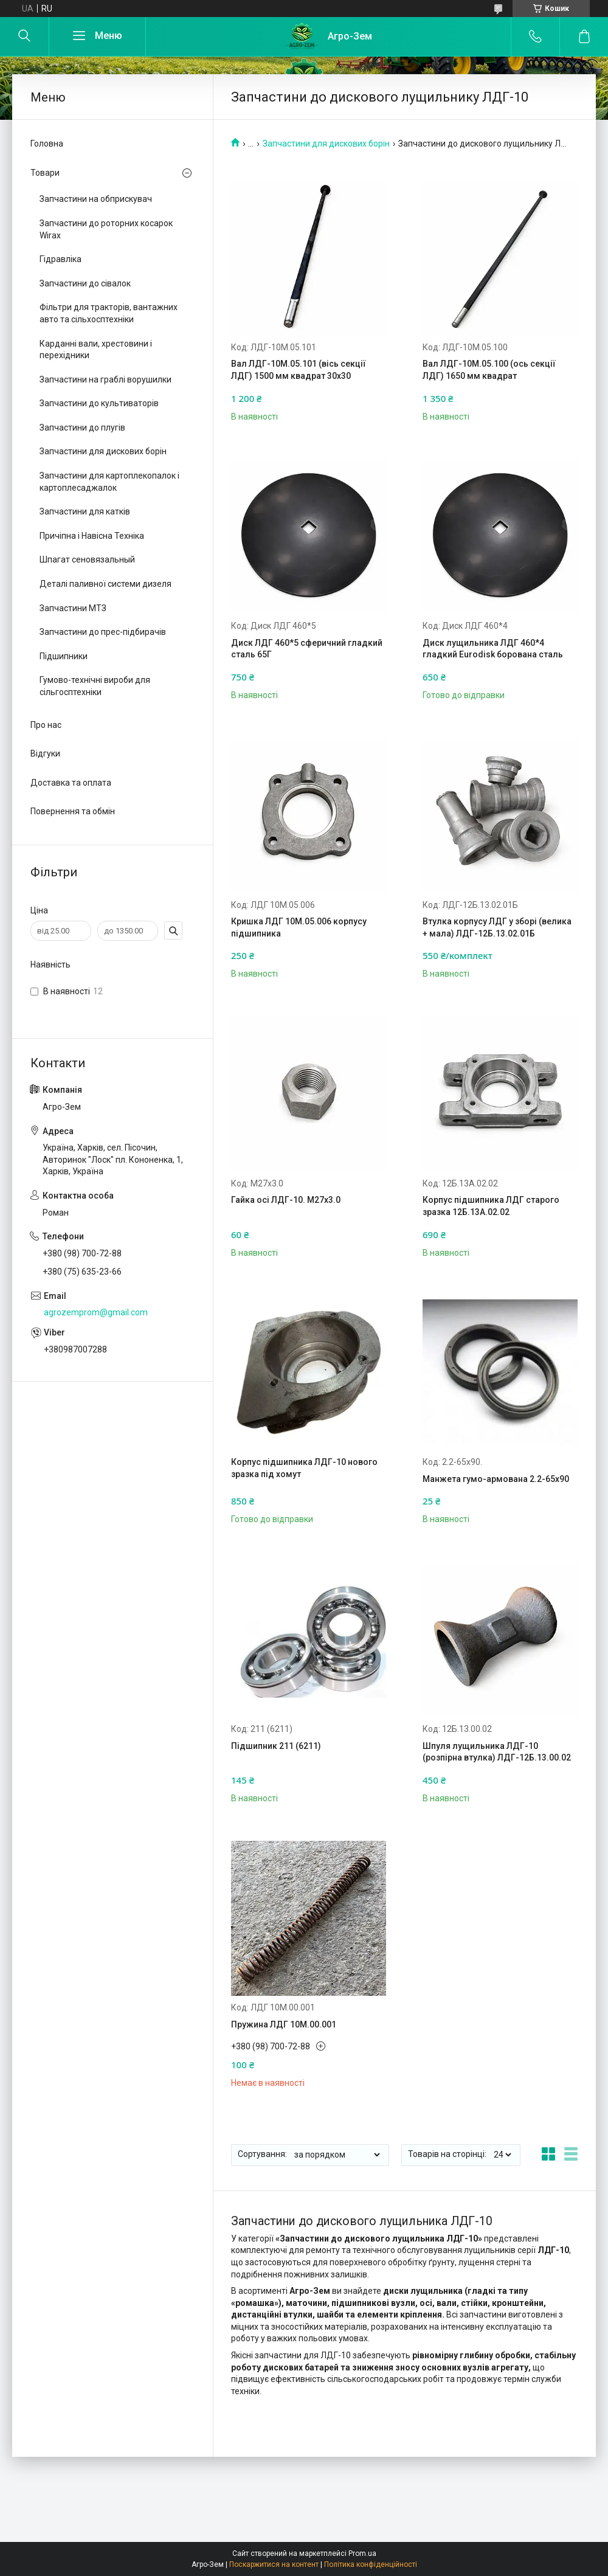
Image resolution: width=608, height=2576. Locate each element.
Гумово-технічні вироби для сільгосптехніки (95, 686)
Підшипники (64, 656)
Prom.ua (362, 2553)
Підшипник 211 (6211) (276, 1746)
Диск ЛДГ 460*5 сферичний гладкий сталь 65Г (306, 649)
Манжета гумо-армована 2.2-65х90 (496, 1479)
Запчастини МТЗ (73, 608)
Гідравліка (60, 259)
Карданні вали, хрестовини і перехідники (96, 350)
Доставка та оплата (70, 783)
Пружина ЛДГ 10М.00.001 (283, 2024)
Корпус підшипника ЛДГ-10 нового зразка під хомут (304, 1468)
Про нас (45, 725)
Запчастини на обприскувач (96, 199)
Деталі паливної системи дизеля (105, 584)
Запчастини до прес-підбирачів (103, 632)
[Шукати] (24, 36)
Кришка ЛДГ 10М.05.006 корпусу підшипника (299, 927)
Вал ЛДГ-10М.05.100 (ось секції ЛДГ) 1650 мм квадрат (489, 370)
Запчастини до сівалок (85, 283)
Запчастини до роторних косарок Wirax (106, 229)
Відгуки (45, 753)
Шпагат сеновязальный (87, 559)
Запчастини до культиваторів (99, 403)
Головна (46, 143)
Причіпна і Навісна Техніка (92, 536)
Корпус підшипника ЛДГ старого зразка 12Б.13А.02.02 (491, 1206)
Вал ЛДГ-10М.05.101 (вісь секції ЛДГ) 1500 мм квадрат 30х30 (298, 370)
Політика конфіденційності (370, 2564)
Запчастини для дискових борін (326, 143)
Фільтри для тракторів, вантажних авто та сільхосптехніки (109, 313)
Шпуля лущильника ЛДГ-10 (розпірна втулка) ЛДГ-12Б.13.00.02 (497, 1752)
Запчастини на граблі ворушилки (105, 379)
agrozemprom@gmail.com (96, 1312)
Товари (45, 173)
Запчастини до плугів (82, 427)
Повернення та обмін (72, 811)
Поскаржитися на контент (274, 2564)
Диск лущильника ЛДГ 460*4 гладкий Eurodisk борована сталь (493, 649)
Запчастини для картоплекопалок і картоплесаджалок (109, 482)
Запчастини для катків (85, 511)
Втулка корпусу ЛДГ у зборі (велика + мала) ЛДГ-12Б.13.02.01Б (497, 927)
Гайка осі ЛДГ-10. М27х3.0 (285, 1200)
